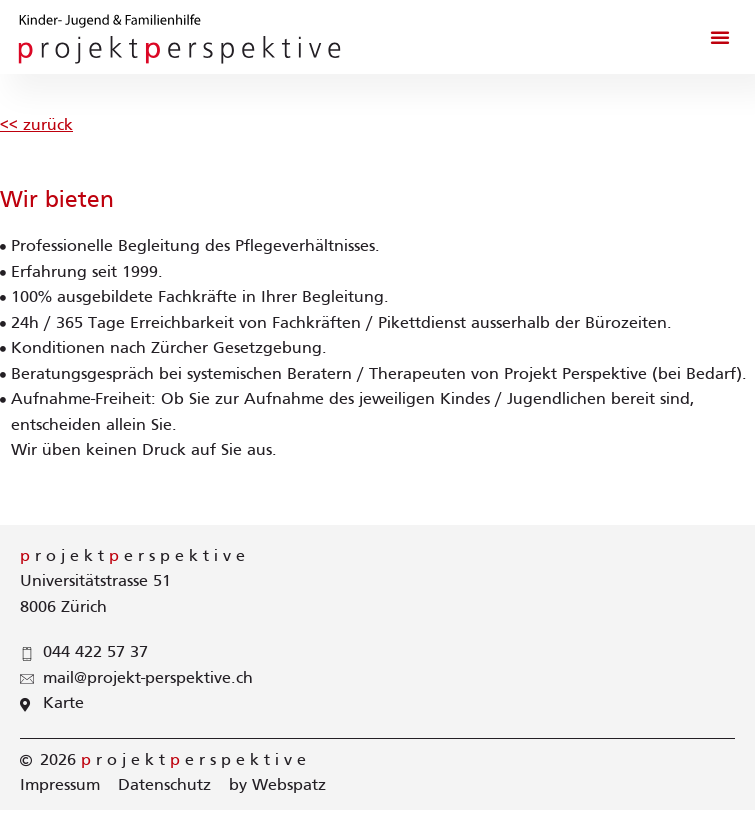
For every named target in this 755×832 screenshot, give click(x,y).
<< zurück (36, 126)
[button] (720, 37)
